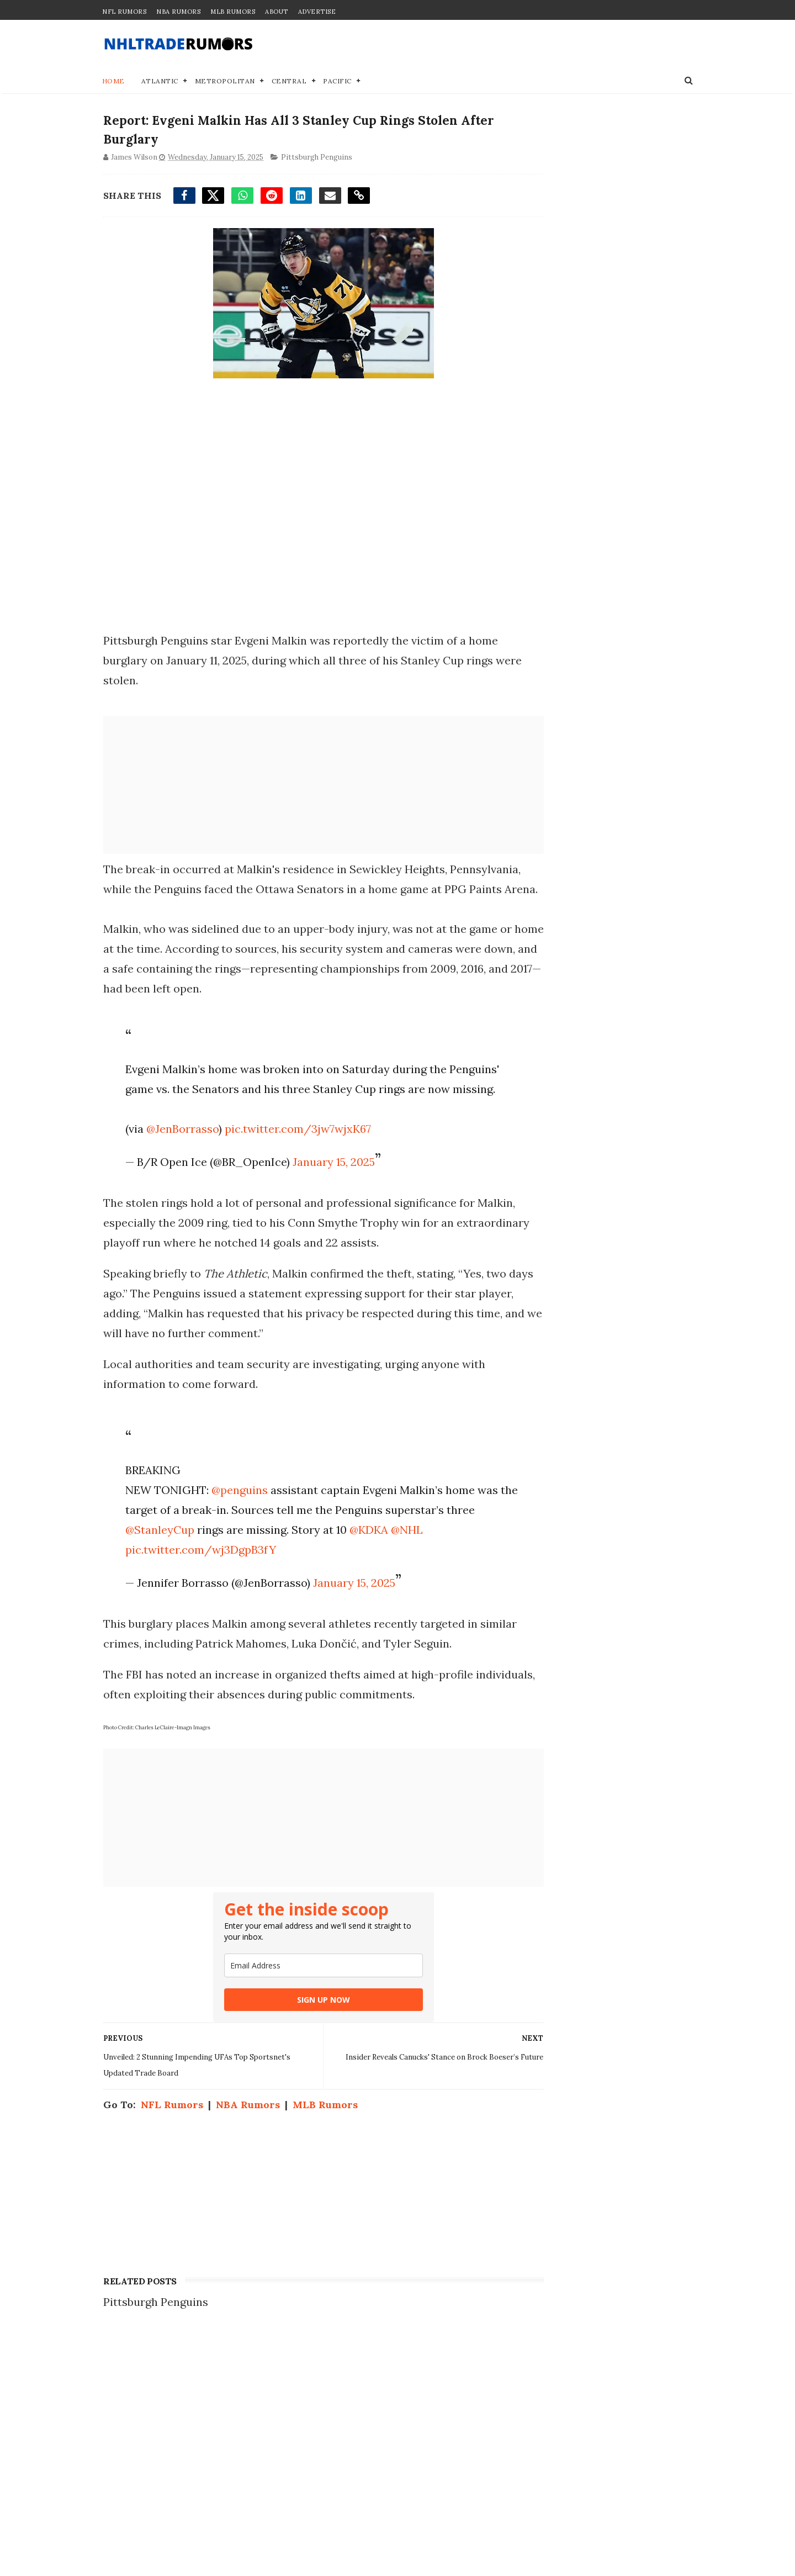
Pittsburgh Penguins (315, 161)
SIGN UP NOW (303, 2043)
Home (113, 82)
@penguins (236, 1533)
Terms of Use (540, 2478)
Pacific (338, 82)
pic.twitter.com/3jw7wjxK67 (294, 1172)
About (276, 11)
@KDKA (396, 1573)
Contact (526, 2432)
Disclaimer (534, 2467)
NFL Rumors (124, 11)
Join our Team (543, 2444)
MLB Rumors (232, 11)
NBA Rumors (178, 11)
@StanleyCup (187, 1573)
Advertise (317, 11)
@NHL (434, 1573)
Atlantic (159, 82)
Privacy (525, 2455)
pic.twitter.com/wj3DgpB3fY (197, 1593)
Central (289, 82)
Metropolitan (225, 82)
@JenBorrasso (179, 1172)
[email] (303, 2009)
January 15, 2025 (330, 1205)
